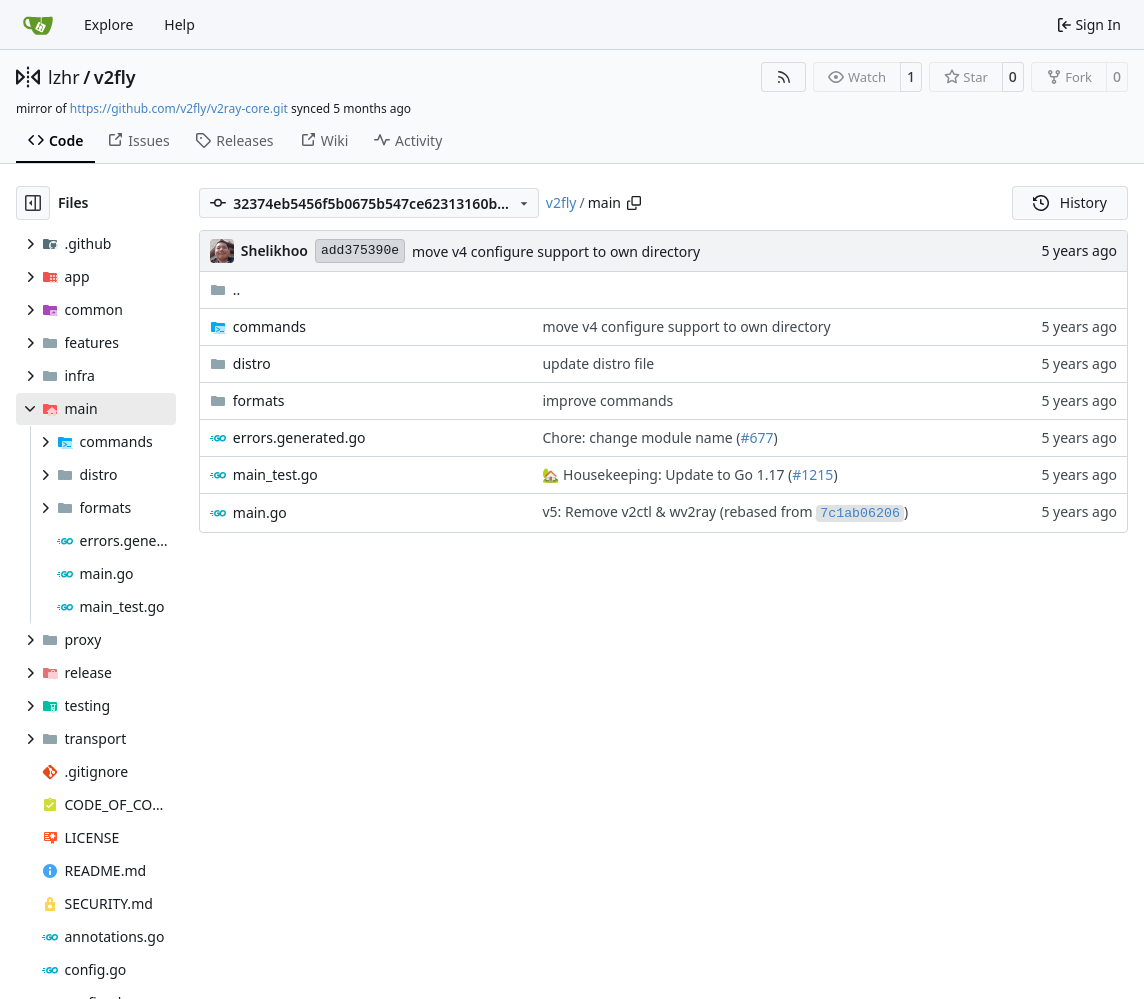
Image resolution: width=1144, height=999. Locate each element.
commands (269, 326)
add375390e (360, 250)
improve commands (607, 400)
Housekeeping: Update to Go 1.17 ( (675, 474)
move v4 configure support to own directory (556, 251)
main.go (260, 512)
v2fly (115, 77)
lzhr (64, 77)
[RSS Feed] (784, 77)
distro (252, 363)
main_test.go (275, 474)
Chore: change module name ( (641, 437)
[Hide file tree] (33, 203)
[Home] (38, 25)
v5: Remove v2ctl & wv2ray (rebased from (679, 511)
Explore (108, 24)
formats (259, 400)
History (1070, 202)
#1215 (812, 474)
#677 (757, 437)
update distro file (598, 363)
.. (225, 289)
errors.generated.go (299, 437)
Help (179, 24)
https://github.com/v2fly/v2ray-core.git (179, 108)
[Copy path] (634, 203)
